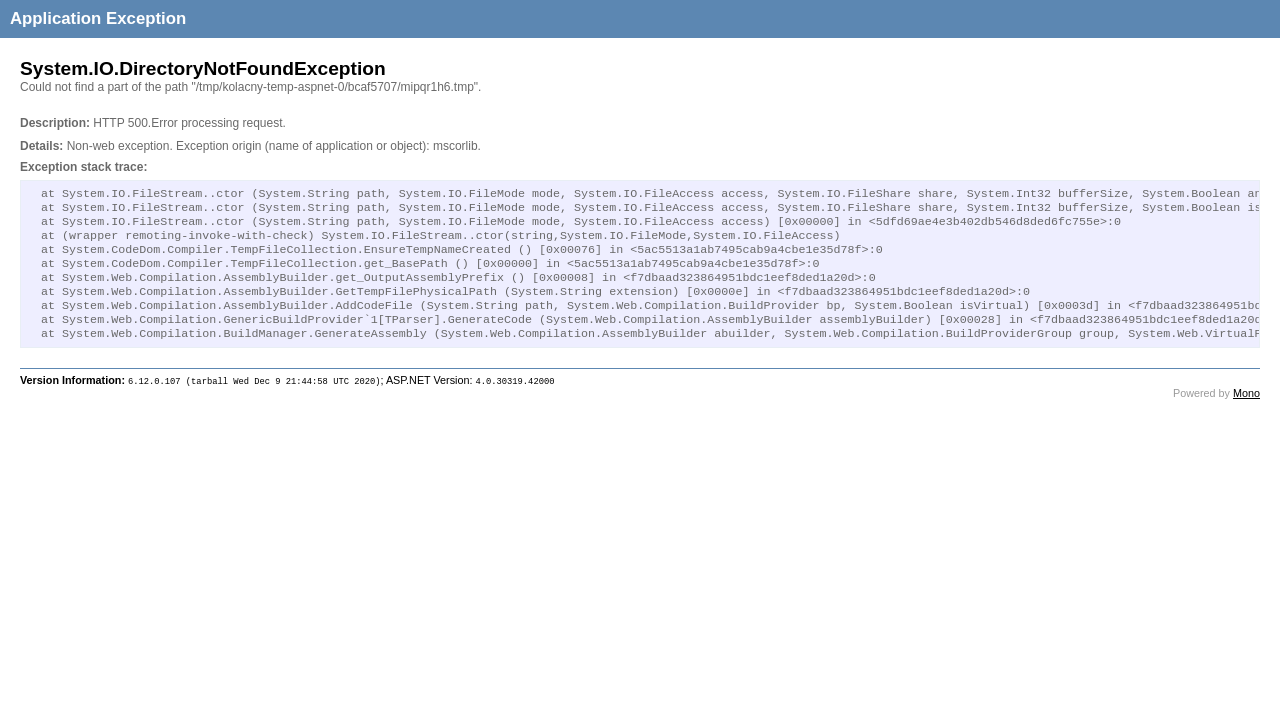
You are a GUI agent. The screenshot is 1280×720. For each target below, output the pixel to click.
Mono (1246, 415)
